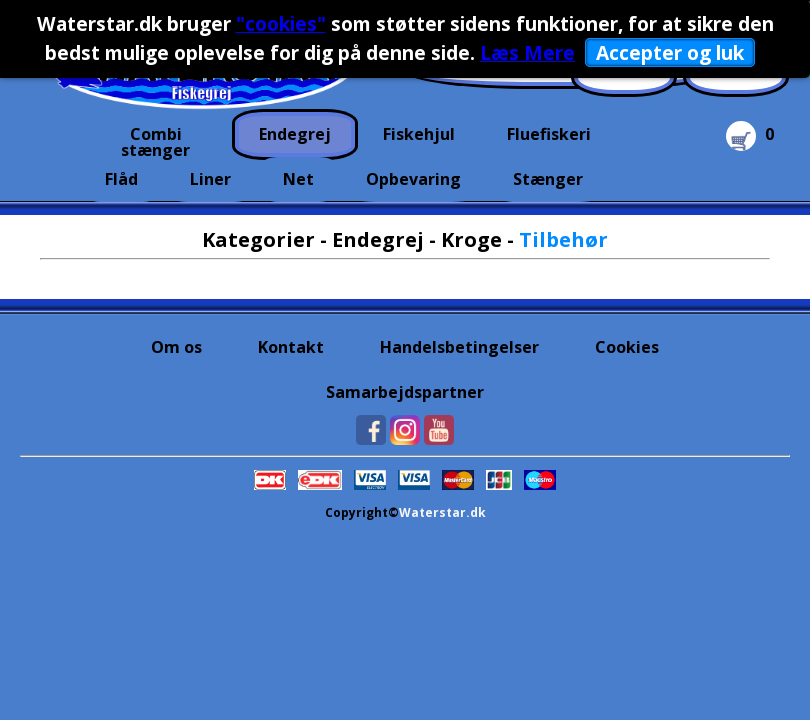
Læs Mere (527, 52)
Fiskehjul (419, 134)
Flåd (121, 179)
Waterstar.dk (442, 512)
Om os (176, 347)
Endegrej (295, 134)
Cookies (627, 347)
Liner (210, 179)
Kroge (471, 239)
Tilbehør (563, 239)
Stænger (548, 179)
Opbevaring (413, 179)
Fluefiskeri (549, 134)
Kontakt (291, 347)
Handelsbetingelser (459, 347)
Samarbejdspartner (405, 392)
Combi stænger (155, 140)
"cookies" (281, 23)
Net (298, 179)
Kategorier (258, 239)
